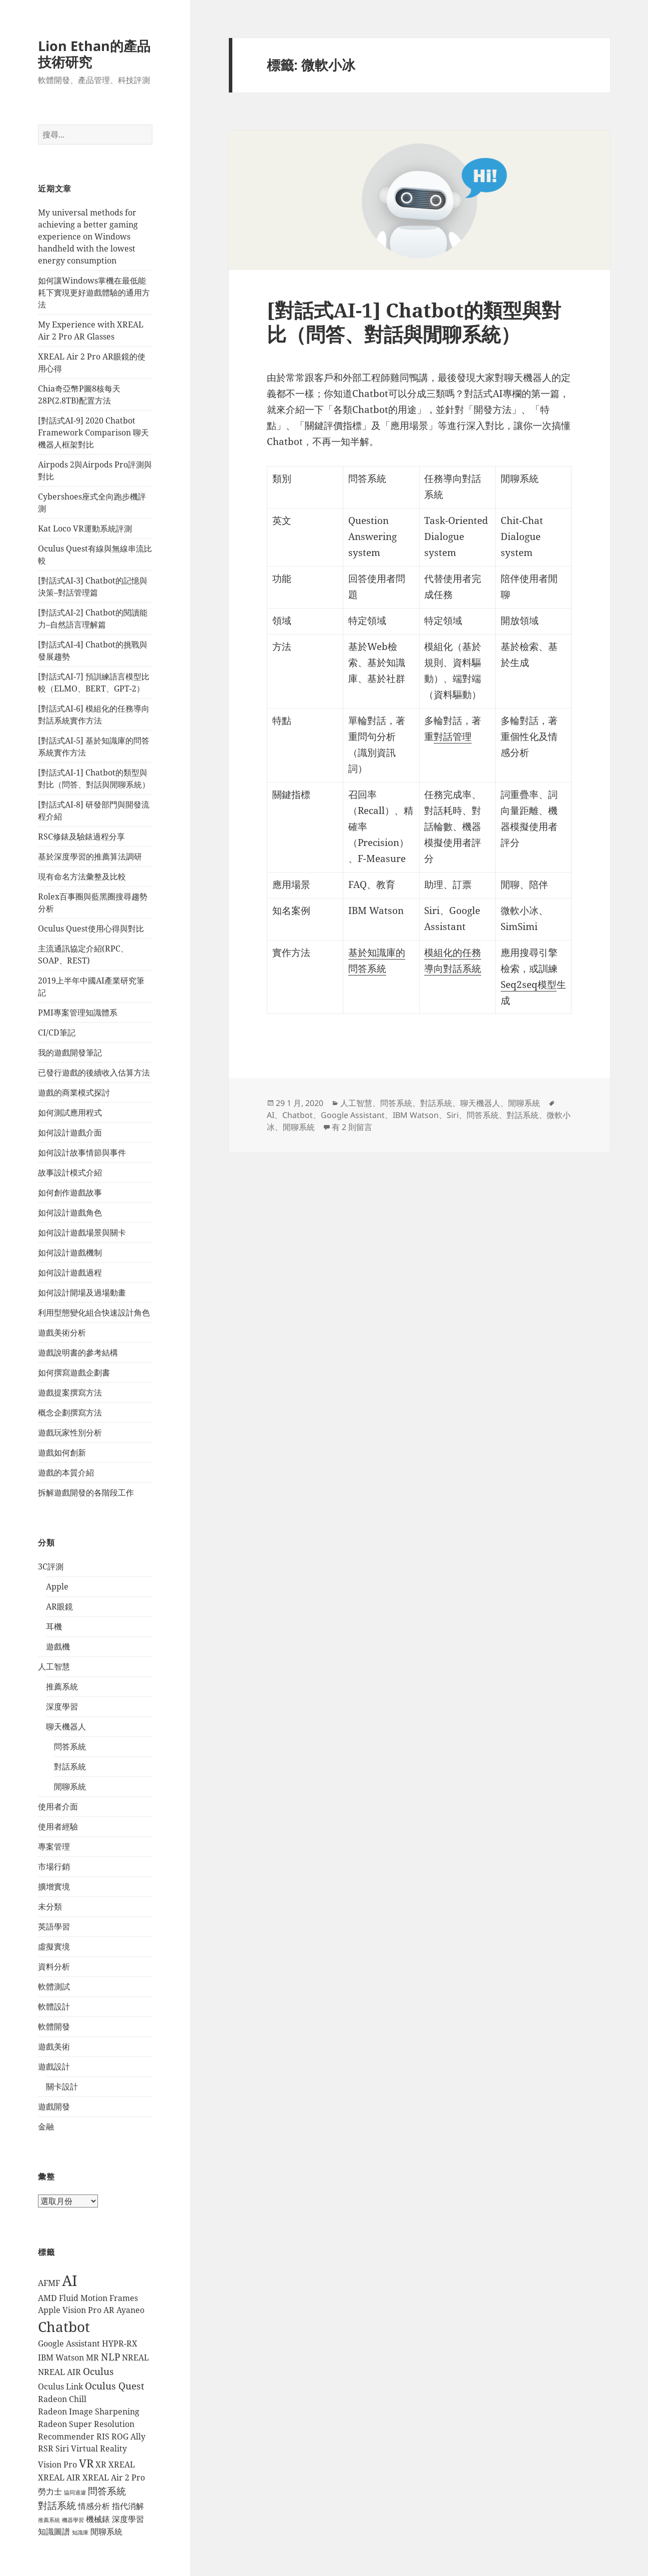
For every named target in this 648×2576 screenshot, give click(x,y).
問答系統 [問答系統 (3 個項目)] (107, 2491)
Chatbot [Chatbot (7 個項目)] (64, 2326)
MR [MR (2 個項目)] (92, 2357)
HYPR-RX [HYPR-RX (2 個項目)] (119, 2343)
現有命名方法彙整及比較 (82, 876)
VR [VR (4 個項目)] (86, 2463)
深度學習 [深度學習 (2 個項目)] (128, 2519)
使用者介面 (58, 1806)
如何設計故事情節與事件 (82, 1152)
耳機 (54, 1626)
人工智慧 (54, 1666)
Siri (453, 1115)
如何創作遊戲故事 (70, 1192)
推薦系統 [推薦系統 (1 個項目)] (49, 2520)
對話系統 (70, 1766)
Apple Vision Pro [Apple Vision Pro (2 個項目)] (69, 2310)
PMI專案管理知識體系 (77, 1012)
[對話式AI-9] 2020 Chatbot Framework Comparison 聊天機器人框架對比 (93, 432)
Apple (57, 1586)
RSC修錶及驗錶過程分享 (81, 836)
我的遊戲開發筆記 (70, 1052)
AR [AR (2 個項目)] (108, 2310)
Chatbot (297, 1115)
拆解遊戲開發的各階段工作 (86, 1492)
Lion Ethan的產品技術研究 (94, 53)
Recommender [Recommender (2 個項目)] (66, 2436)
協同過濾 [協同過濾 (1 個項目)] (75, 2492)
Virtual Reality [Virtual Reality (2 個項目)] (99, 2448)
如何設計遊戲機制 (70, 1252)
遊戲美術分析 (62, 1332)
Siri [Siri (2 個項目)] (62, 2448)
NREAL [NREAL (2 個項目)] (135, 2357)
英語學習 (54, 1926)
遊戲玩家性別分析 (70, 1432)
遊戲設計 (54, 2066)
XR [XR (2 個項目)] (100, 2464)
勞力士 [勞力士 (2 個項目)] (50, 2491)
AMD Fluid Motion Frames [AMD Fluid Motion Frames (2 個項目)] (88, 2298)
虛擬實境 (54, 1946)
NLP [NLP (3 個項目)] (110, 2357)
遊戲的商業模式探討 (74, 1092)
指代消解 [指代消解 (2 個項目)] (128, 2506)
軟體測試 (54, 1986)
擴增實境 (54, 1886)
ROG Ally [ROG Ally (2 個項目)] (128, 2436)
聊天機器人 (66, 1726)
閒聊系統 (70, 1786)
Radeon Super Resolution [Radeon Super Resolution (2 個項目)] (86, 2424)
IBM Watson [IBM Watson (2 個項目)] (61, 2357)
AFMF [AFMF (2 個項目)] (49, 2283)
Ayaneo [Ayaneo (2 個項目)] (130, 2310)
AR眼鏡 (59, 1606)
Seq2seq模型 (529, 984)
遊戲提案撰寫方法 (70, 1392)
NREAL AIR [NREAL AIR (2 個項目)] (59, 2372)
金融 (46, 2126)
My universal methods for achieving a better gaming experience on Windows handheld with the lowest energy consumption (88, 236)
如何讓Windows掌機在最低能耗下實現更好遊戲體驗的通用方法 (94, 292)
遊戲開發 (54, 2106)
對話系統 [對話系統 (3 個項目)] (57, 2505)
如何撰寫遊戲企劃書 (74, 1372)
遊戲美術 (54, 2046)
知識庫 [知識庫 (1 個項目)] (80, 2532)
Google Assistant (353, 1115)
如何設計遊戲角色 (70, 1212)
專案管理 (54, 1846)
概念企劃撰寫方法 (70, 1412)
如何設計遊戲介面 (70, 1132)
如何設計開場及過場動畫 (82, 1292)
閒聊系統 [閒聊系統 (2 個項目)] (106, 2531)
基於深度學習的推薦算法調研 (90, 856)
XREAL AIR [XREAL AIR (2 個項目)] (59, 2477)
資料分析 (54, 1966)
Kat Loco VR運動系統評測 (85, 528)
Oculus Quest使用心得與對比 (91, 928)
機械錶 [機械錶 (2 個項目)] (98, 2519)
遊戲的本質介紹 (66, 1472)
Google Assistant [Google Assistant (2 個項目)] (69, 2343)
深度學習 (62, 1706)
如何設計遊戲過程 (70, 1272)
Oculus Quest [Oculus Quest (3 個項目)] (114, 2385)
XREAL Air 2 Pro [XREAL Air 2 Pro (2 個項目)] (113, 2477)
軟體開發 (54, 2026)
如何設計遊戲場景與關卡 (82, 1232)
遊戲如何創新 (62, 1452)
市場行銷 (54, 1866)
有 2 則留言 (352, 1127)
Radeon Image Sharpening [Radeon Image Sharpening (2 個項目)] (88, 2411)
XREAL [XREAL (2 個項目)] (121, 2464)
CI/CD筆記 (56, 1032)
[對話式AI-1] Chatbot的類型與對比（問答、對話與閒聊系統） (414, 321)
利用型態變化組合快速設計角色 (94, 1312)
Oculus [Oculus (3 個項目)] (98, 2371)
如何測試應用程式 (70, 1112)
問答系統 (70, 1746)
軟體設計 (54, 2006)
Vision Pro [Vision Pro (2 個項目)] (57, 2464)
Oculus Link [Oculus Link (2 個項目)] (60, 2386)
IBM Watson (416, 1115)
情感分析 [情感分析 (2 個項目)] (94, 2506)
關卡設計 (62, 2086)
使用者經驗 (58, 1826)
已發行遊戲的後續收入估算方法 (94, 1072)
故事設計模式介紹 (70, 1172)
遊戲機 (58, 1646)
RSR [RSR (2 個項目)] (45, 2448)
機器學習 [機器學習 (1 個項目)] (73, 2520)
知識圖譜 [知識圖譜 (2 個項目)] (54, 2531)
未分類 (50, 1906)
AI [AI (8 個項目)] (69, 2280)
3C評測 (50, 1566)
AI (270, 1115)
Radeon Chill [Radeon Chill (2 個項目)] (62, 2399)
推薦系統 (62, 1686)
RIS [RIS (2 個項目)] (102, 2436)
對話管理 (453, 736)
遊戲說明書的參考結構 (78, 1352)
